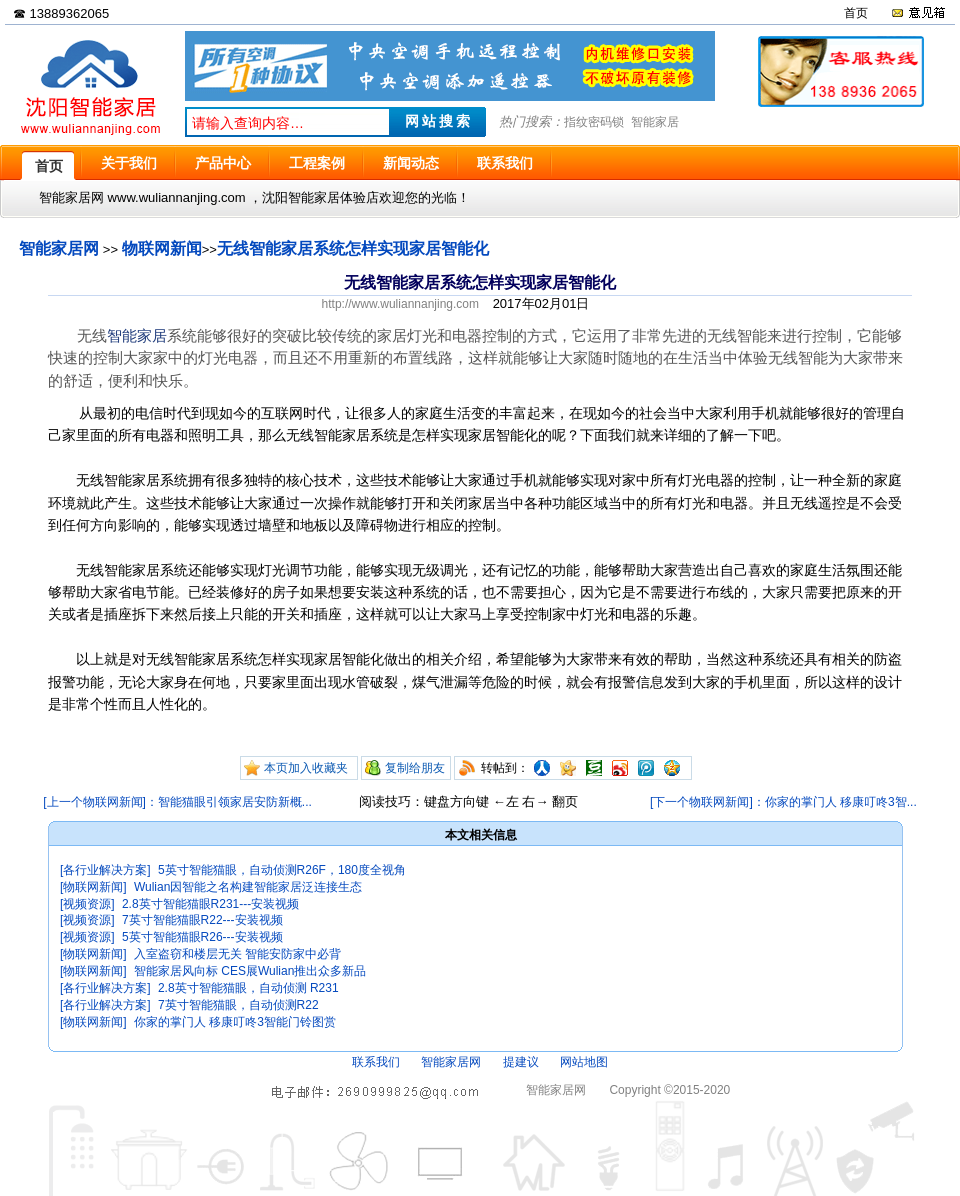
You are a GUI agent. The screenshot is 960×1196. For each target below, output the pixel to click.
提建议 (521, 1062)
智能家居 (655, 122)
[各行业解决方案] (105, 870)
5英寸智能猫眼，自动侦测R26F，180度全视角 (282, 870)
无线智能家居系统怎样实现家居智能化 (353, 248)
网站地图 (584, 1062)
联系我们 (376, 1062)
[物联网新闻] (93, 887)
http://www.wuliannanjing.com (400, 304)
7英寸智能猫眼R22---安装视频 (202, 920)
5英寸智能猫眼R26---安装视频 (202, 937)
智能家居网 (59, 248)
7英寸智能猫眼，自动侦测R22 (238, 1005)
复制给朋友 (415, 768)
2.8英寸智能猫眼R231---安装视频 (210, 904)
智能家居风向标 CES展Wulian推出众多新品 (250, 971)
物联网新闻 (162, 248)
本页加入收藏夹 (306, 768)
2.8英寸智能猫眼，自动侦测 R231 (248, 988)
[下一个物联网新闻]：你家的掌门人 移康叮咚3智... (783, 802)
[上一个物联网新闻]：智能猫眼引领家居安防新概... (177, 802)
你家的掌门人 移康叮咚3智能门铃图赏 (235, 1022)
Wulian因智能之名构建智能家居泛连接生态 (248, 887)
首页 (856, 13)
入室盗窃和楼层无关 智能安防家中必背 (237, 954)
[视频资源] (87, 904)
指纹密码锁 (594, 122)
